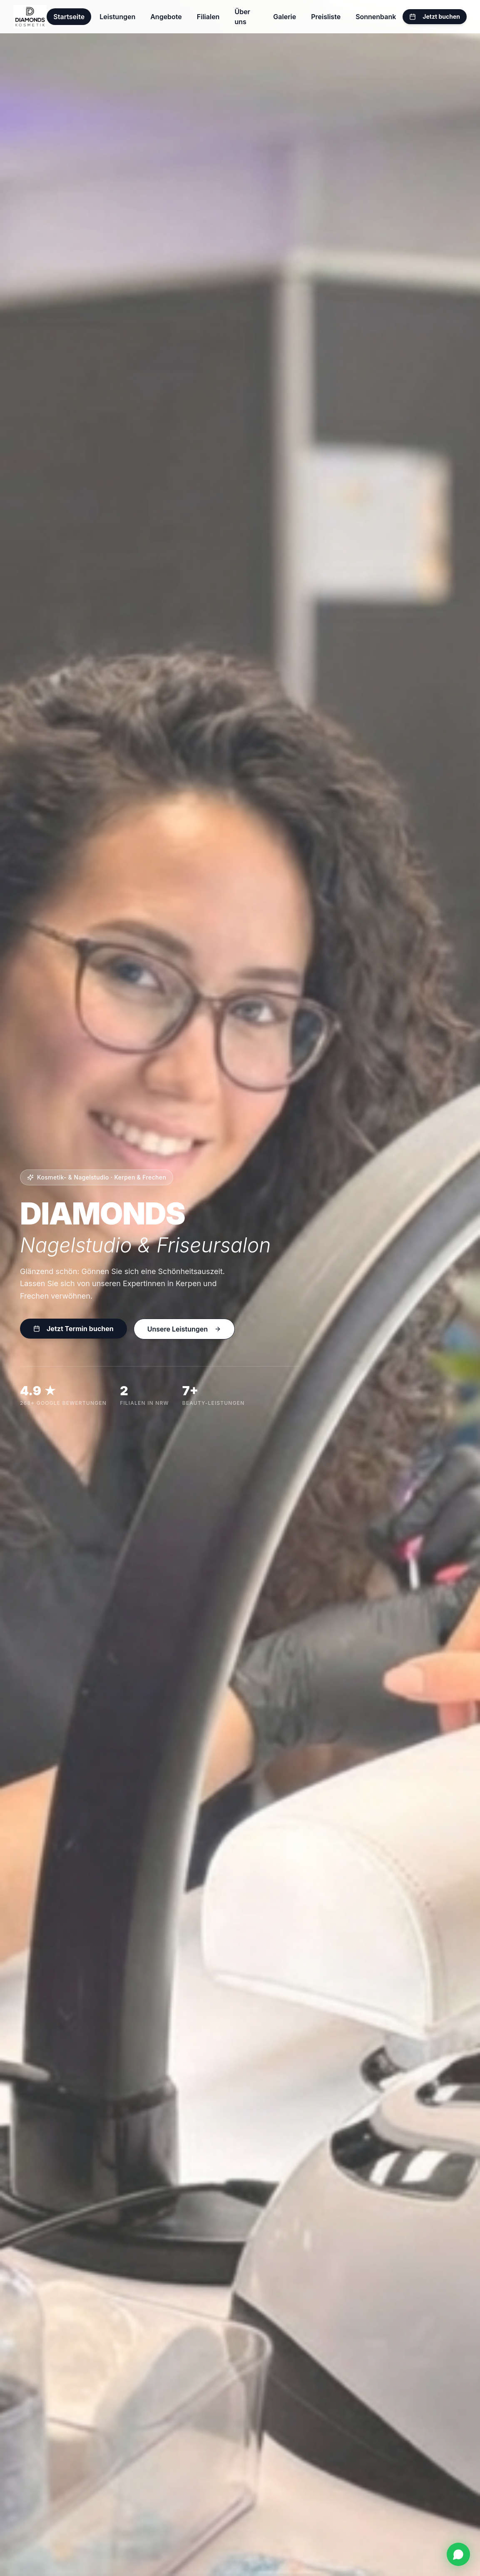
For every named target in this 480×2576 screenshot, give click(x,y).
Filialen (208, 16)
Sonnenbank (376, 16)
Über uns (242, 16)
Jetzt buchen (434, 16)
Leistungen (117, 16)
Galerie (284, 16)
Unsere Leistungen (184, 1329)
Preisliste (326, 16)
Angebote (166, 16)
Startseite (69, 16)
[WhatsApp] (458, 2554)
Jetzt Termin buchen (73, 1328)
